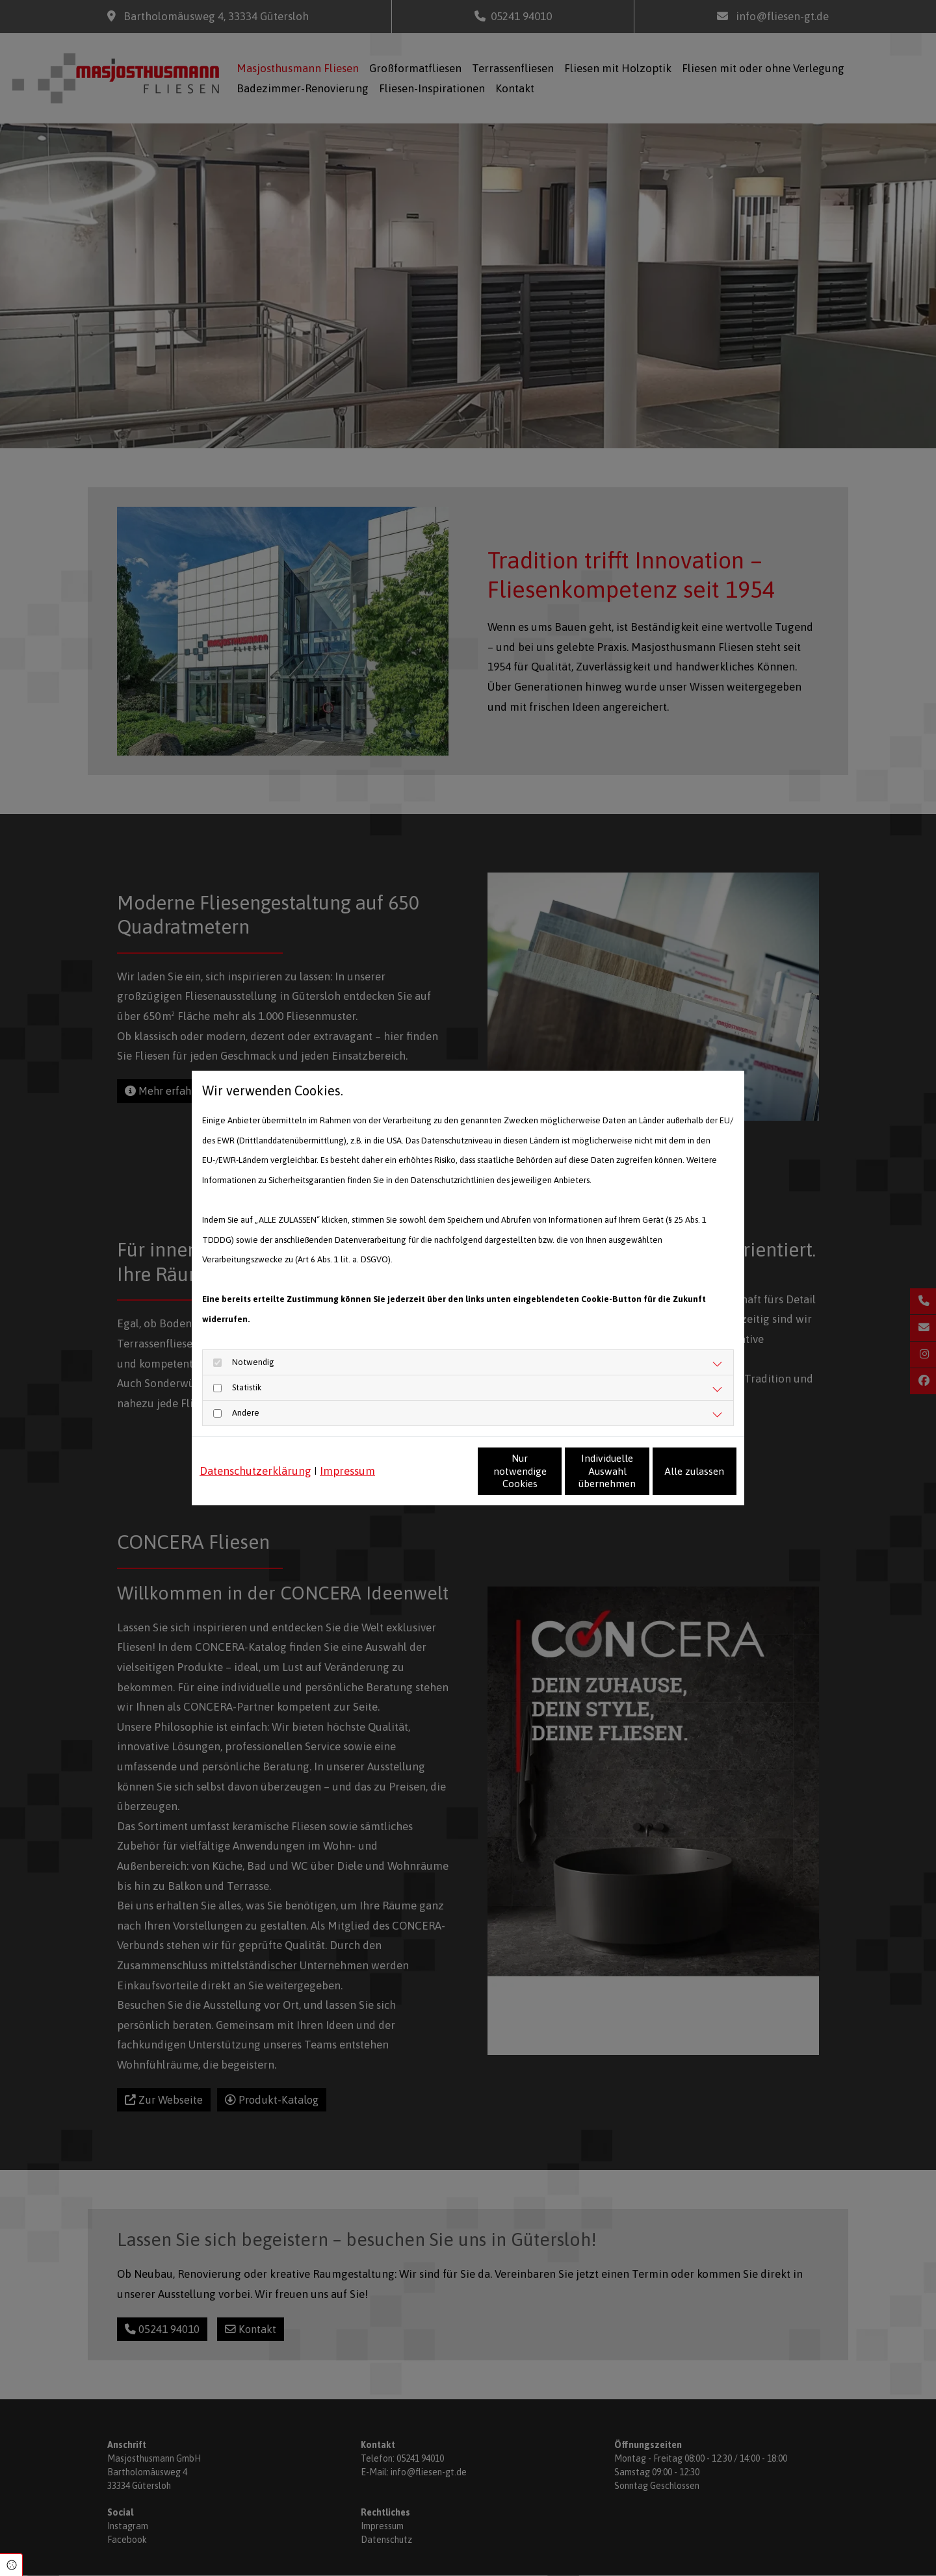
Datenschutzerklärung (255, 1452)
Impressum (347, 1452)
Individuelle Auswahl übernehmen (552, 1481)
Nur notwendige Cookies (429, 1481)
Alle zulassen (676, 1480)
